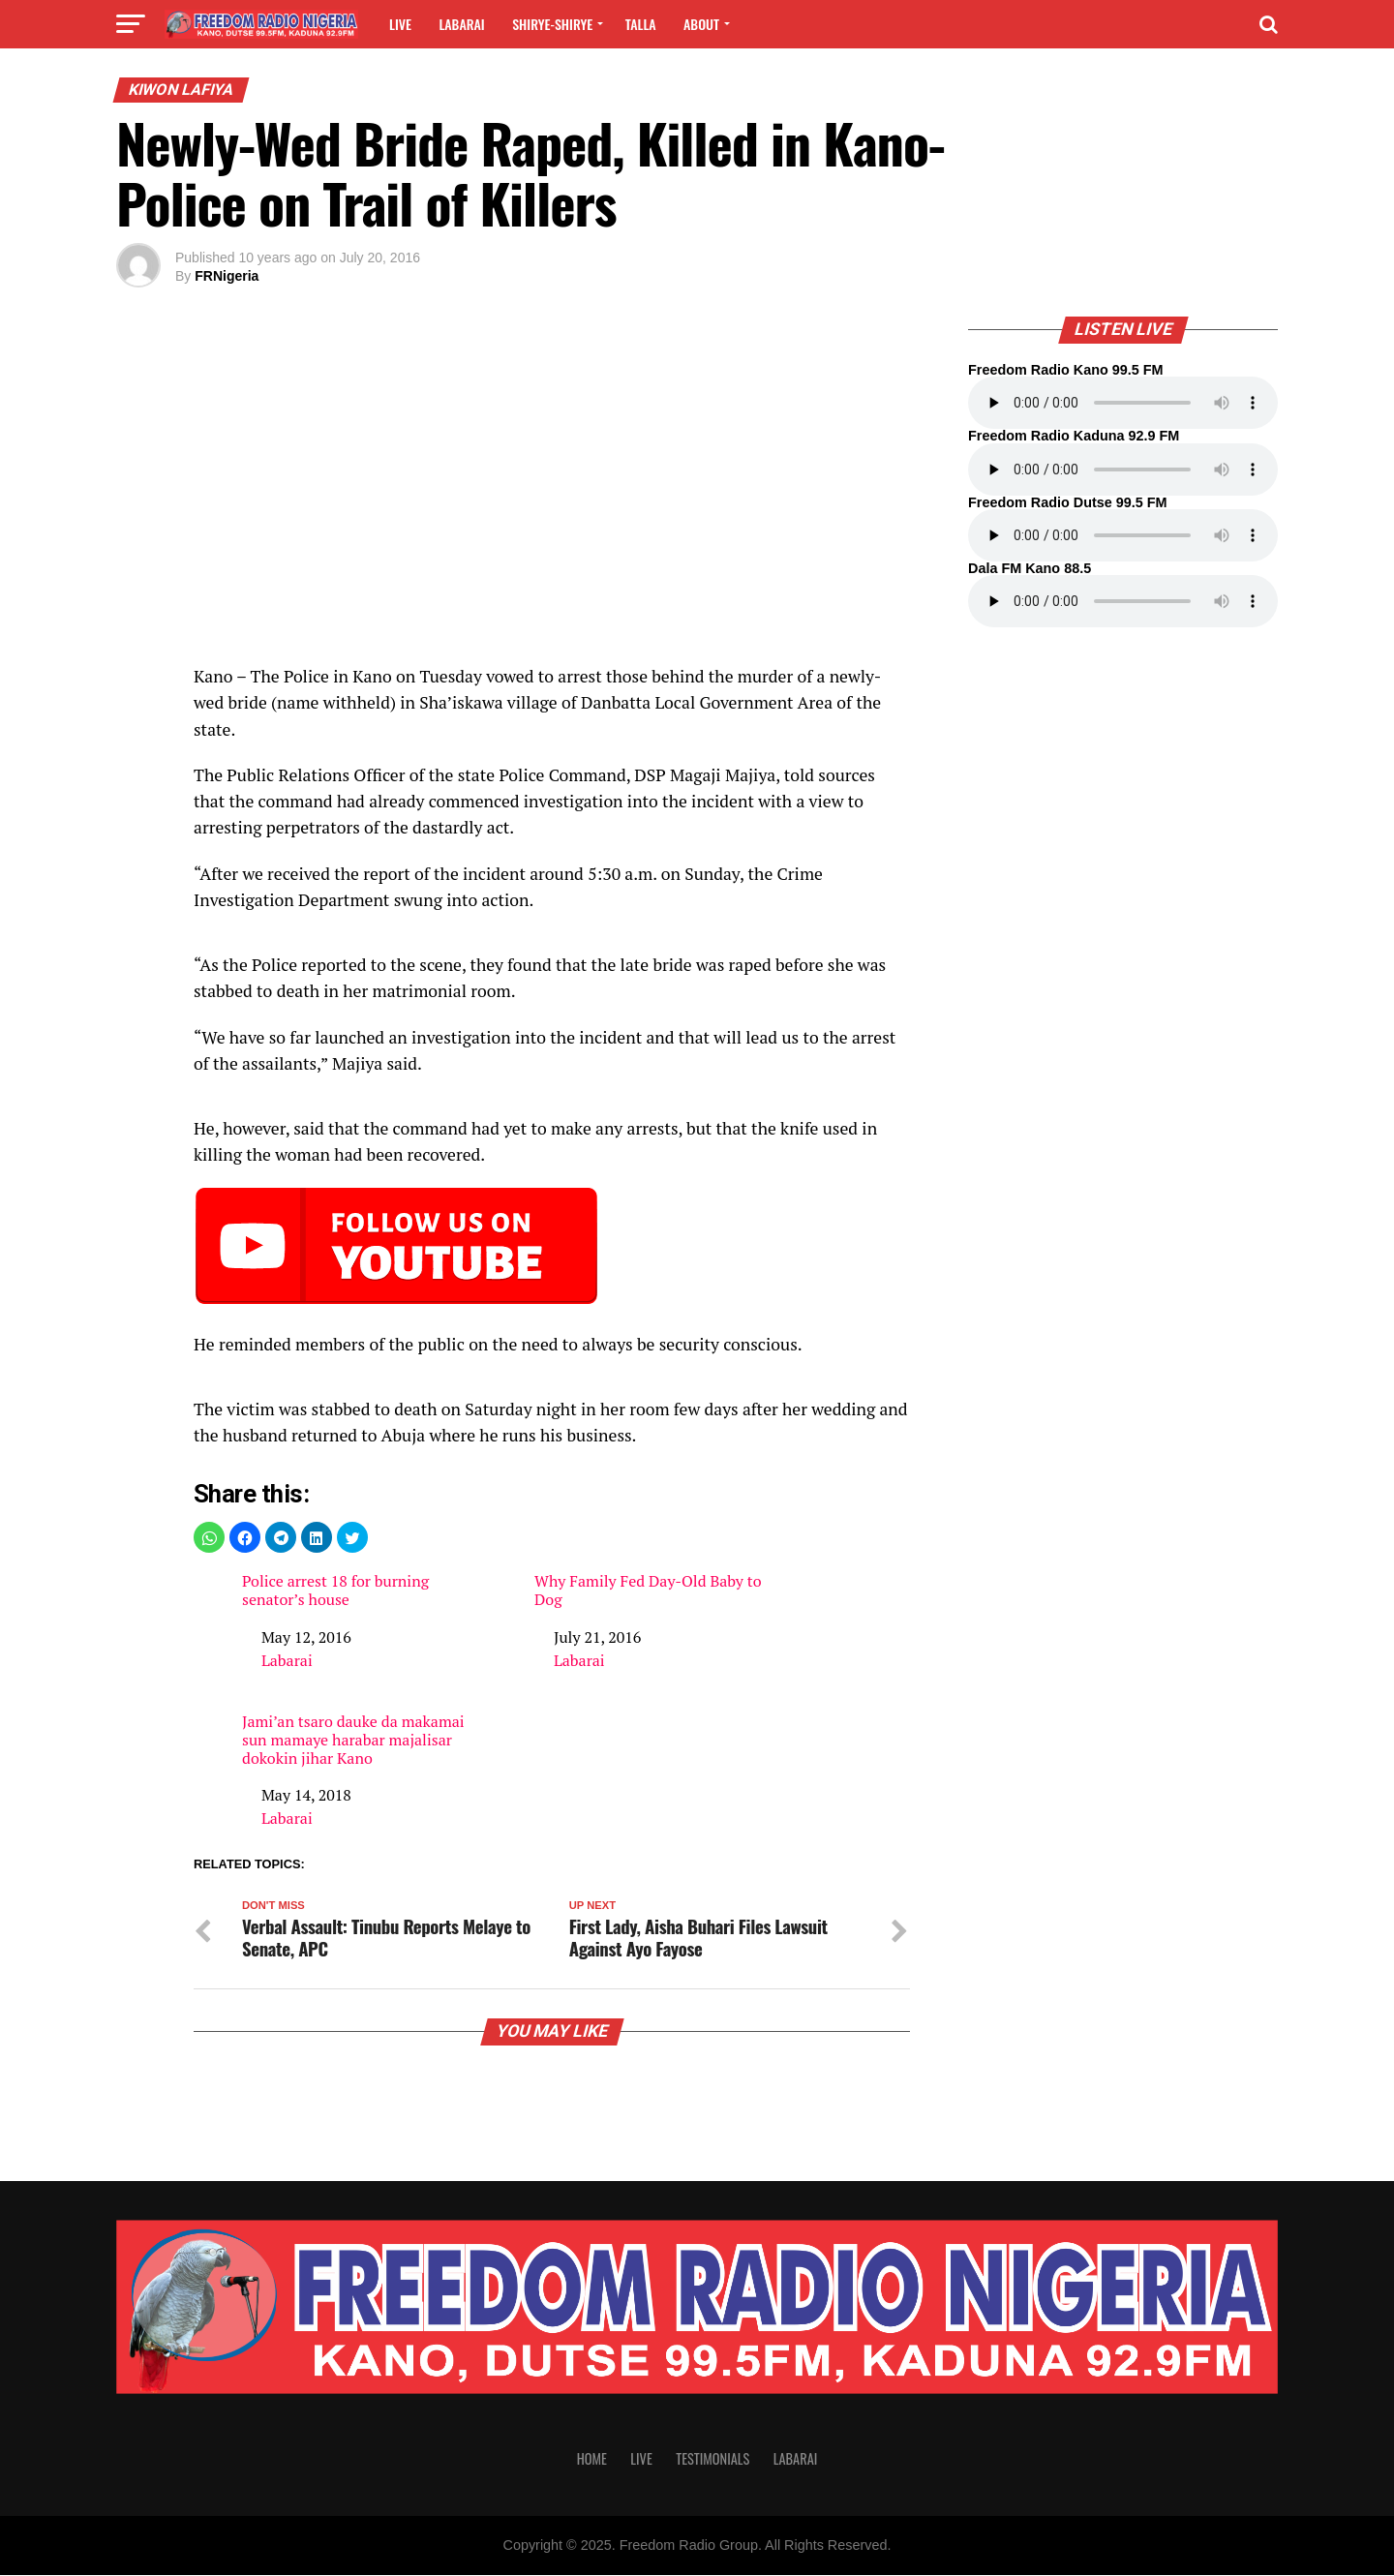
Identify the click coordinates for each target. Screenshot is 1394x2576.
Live (400, 24)
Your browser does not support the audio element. (1123, 403)
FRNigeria (226, 276)
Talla (640, 24)
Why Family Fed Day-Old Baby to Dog (648, 1590)
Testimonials (712, 2460)
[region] (552, 500)
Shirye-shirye (552, 24)
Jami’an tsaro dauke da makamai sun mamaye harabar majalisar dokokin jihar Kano (353, 1740)
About (701, 24)
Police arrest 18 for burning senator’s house (335, 1590)
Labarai (461, 24)
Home (592, 2460)
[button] (209, 1537)
